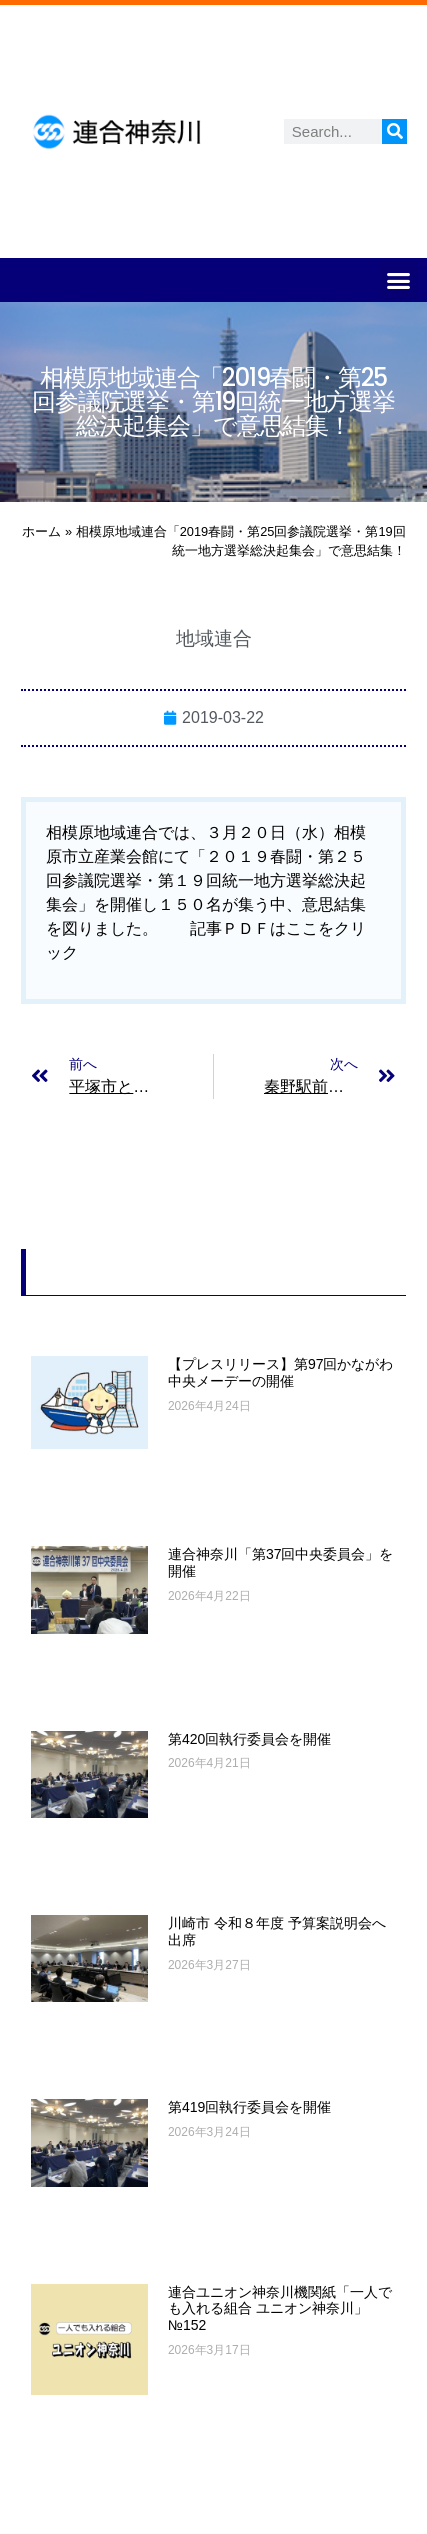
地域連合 (214, 638)
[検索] (394, 131)
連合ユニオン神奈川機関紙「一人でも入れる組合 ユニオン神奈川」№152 (280, 2309)
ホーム (41, 531)
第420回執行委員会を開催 (249, 1739)
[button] (399, 280)
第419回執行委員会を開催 (249, 2107)
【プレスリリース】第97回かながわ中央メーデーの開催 (281, 1372)
